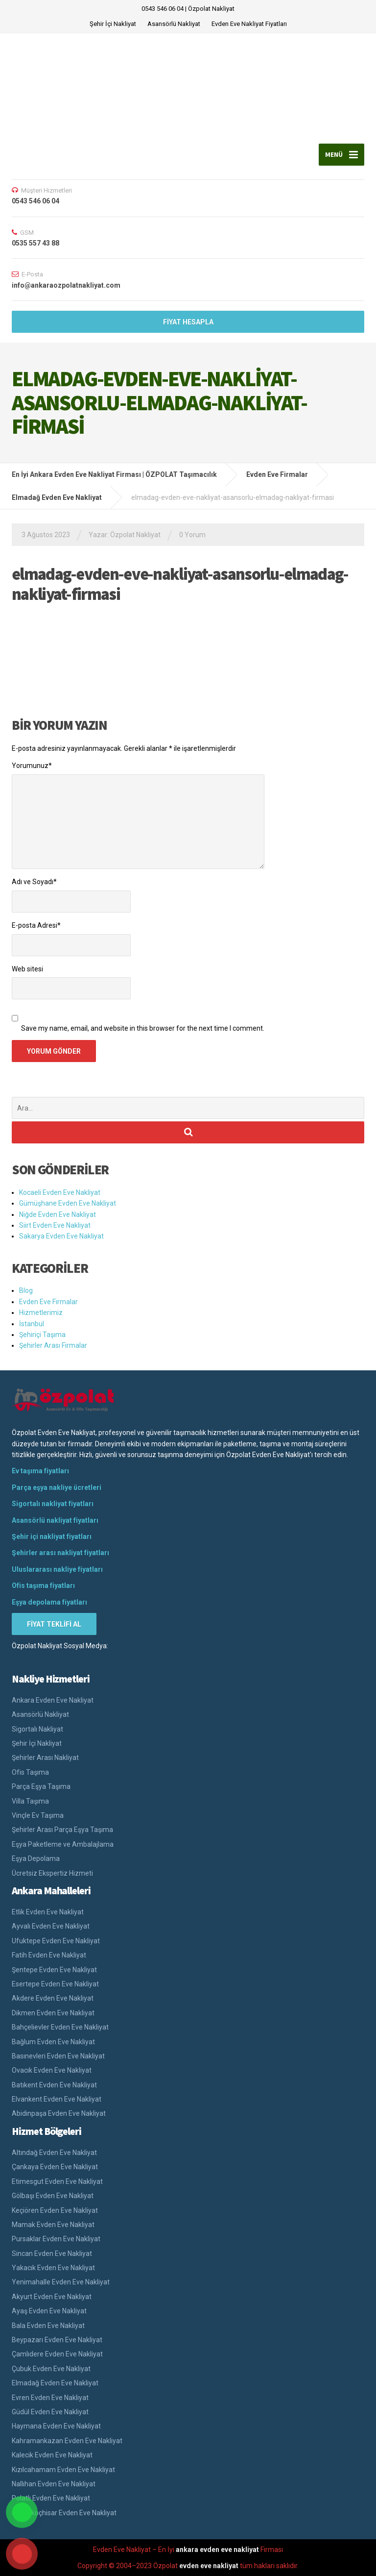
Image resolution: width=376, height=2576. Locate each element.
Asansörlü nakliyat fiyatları (55, 1520)
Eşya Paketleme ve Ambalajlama (63, 1844)
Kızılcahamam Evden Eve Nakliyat (63, 2470)
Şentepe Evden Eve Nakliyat (54, 1970)
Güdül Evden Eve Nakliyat (50, 2412)
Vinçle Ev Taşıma (38, 1815)
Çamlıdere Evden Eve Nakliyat (57, 2354)
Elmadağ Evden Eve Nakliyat (55, 2383)
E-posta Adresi (36, 925)
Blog (26, 1290)
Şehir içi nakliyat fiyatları (52, 1536)
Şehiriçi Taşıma (42, 1334)
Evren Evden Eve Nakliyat (50, 2398)
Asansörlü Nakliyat (173, 23)
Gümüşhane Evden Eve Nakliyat (67, 1203)
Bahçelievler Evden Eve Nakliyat (60, 2027)
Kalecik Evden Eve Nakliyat (52, 2455)
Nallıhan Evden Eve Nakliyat (53, 2484)
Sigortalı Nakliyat (37, 1729)
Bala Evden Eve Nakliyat (48, 2325)
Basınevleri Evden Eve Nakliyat (58, 2056)
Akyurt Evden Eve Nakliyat (52, 2297)
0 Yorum (192, 535)
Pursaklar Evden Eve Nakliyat (56, 2239)
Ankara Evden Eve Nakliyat (53, 1700)
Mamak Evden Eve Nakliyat (53, 2225)
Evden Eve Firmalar (48, 1302)
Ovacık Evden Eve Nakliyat (52, 2070)
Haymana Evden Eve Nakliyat (56, 2426)
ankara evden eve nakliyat (217, 2549)
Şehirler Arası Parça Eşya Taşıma (62, 1829)
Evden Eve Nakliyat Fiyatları (249, 23)
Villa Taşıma (30, 1801)
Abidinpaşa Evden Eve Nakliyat (59, 2113)
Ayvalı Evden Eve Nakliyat (51, 1926)
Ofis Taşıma (30, 1772)
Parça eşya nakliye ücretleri (56, 1487)
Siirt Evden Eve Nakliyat (55, 1225)
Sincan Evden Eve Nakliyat (52, 2253)
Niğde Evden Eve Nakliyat (57, 1214)
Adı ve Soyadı (34, 882)
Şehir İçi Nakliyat (113, 23)
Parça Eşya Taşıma (41, 1786)
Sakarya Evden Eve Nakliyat (61, 1236)
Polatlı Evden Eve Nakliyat (51, 2498)
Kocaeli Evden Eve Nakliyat (59, 1192)
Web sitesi (27, 969)
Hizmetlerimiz (41, 1312)
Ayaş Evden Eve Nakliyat (49, 2311)
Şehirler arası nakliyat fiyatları (60, 1553)
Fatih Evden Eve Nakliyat (49, 1955)
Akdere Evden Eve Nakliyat (53, 1998)
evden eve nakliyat (208, 2566)
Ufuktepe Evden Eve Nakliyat (56, 1941)
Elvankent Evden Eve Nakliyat (56, 2099)
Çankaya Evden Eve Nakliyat (55, 2167)
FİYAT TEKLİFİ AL (54, 1624)
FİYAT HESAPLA (188, 322)
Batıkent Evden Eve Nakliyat (54, 2085)
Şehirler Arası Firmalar (53, 1345)
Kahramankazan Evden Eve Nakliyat (67, 2441)
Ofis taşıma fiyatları (43, 1585)
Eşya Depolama (36, 1858)
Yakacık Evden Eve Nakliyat (53, 2268)
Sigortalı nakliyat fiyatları (53, 1504)
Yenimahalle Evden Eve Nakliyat (61, 2282)
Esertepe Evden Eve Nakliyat (55, 1984)
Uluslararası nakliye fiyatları (57, 1569)
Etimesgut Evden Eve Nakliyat (57, 2181)
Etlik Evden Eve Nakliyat (48, 1912)
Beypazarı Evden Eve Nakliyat (57, 2340)
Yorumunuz (32, 765)
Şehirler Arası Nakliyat (45, 1757)
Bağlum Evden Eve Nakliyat (53, 2042)
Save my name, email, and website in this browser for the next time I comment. (142, 1028)
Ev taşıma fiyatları (40, 1471)
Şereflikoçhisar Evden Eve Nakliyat (64, 2513)
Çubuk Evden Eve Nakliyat (51, 2369)
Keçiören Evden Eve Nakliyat (55, 2210)
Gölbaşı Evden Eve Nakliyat (53, 2196)
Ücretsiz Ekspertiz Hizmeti (52, 1873)
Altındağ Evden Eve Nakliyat (54, 2152)
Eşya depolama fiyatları (49, 1602)
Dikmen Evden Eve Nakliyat (53, 2013)
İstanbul (31, 1324)
